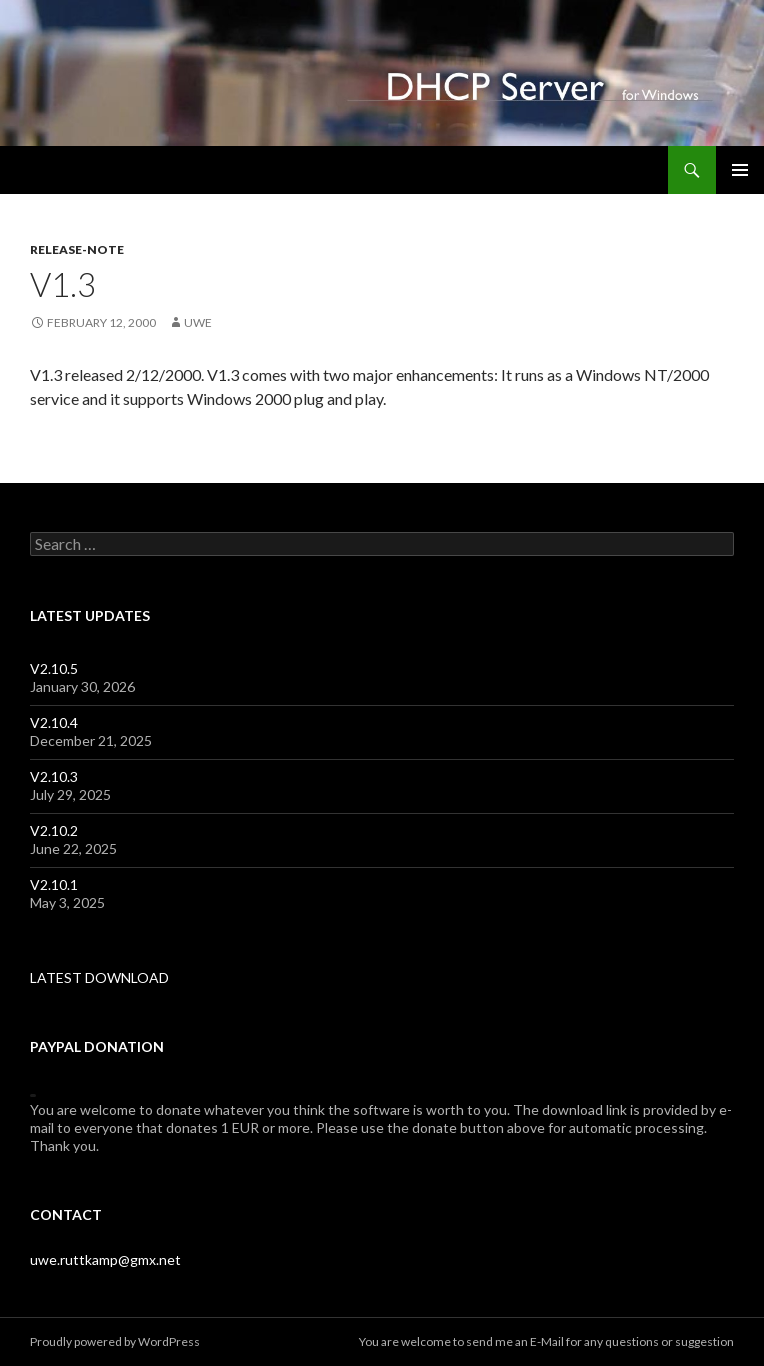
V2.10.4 (54, 722)
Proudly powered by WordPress (115, 1341)
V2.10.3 (54, 776)
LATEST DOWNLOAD (99, 977)
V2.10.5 (54, 668)
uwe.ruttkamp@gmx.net (105, 1259)
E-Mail (547, 1341)
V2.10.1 (54, 884)
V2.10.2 (54, 830)
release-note (77, 249)
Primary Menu (740, 170)
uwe (198, 322)
